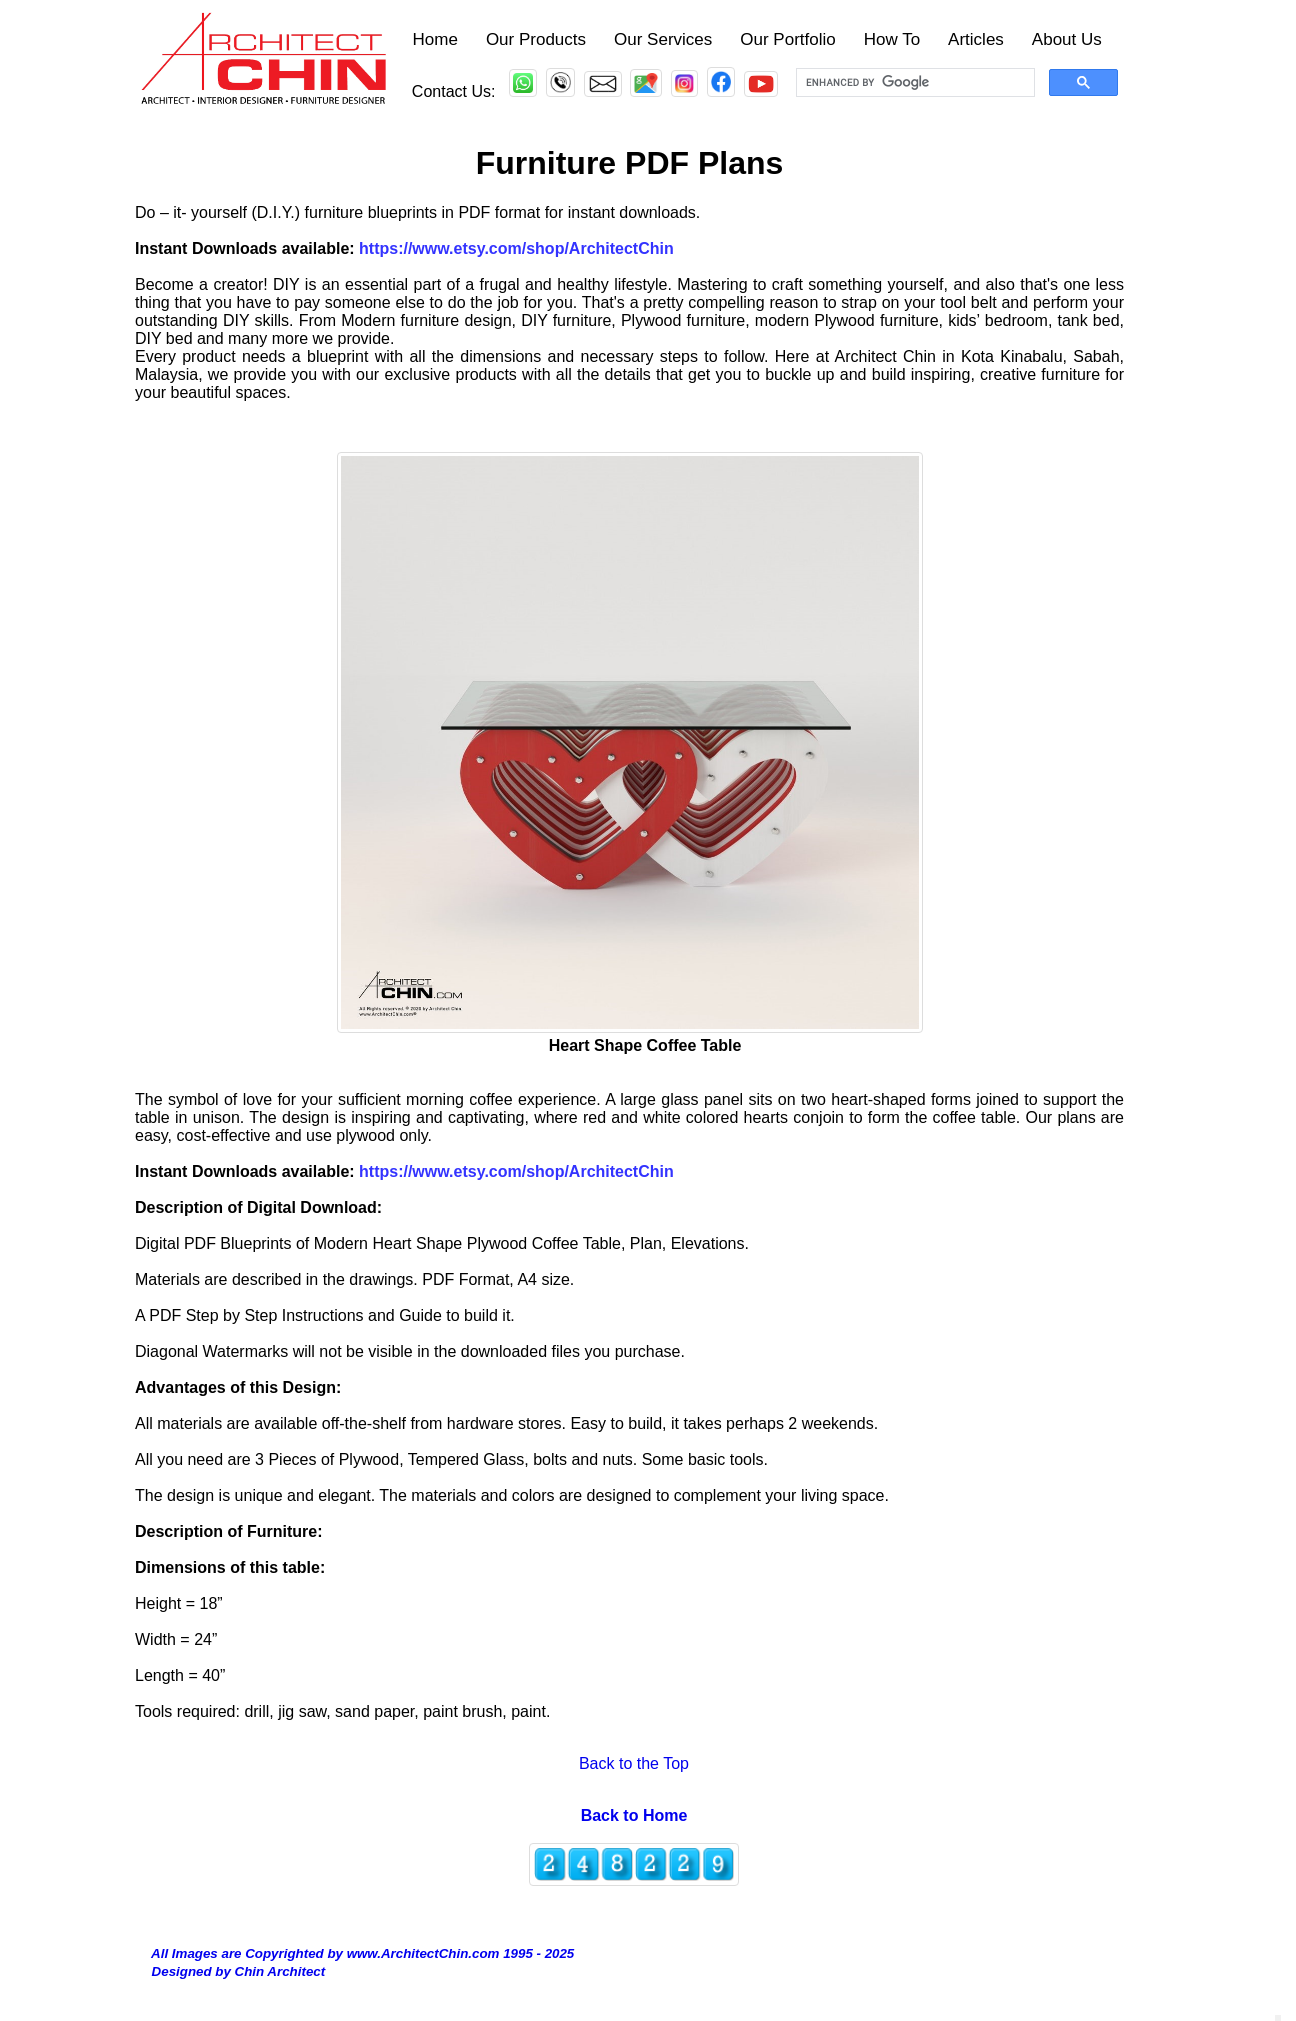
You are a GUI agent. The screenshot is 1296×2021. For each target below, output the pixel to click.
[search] (913, 83)
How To (892, 39)
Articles (976, 39)
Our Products (536, 39)
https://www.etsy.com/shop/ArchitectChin (516, 1171)
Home (435, 39)
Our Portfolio (787, 39)
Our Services (663, 39)
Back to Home (634, 1815)
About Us (1067, 39)
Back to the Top (629, 1763)
